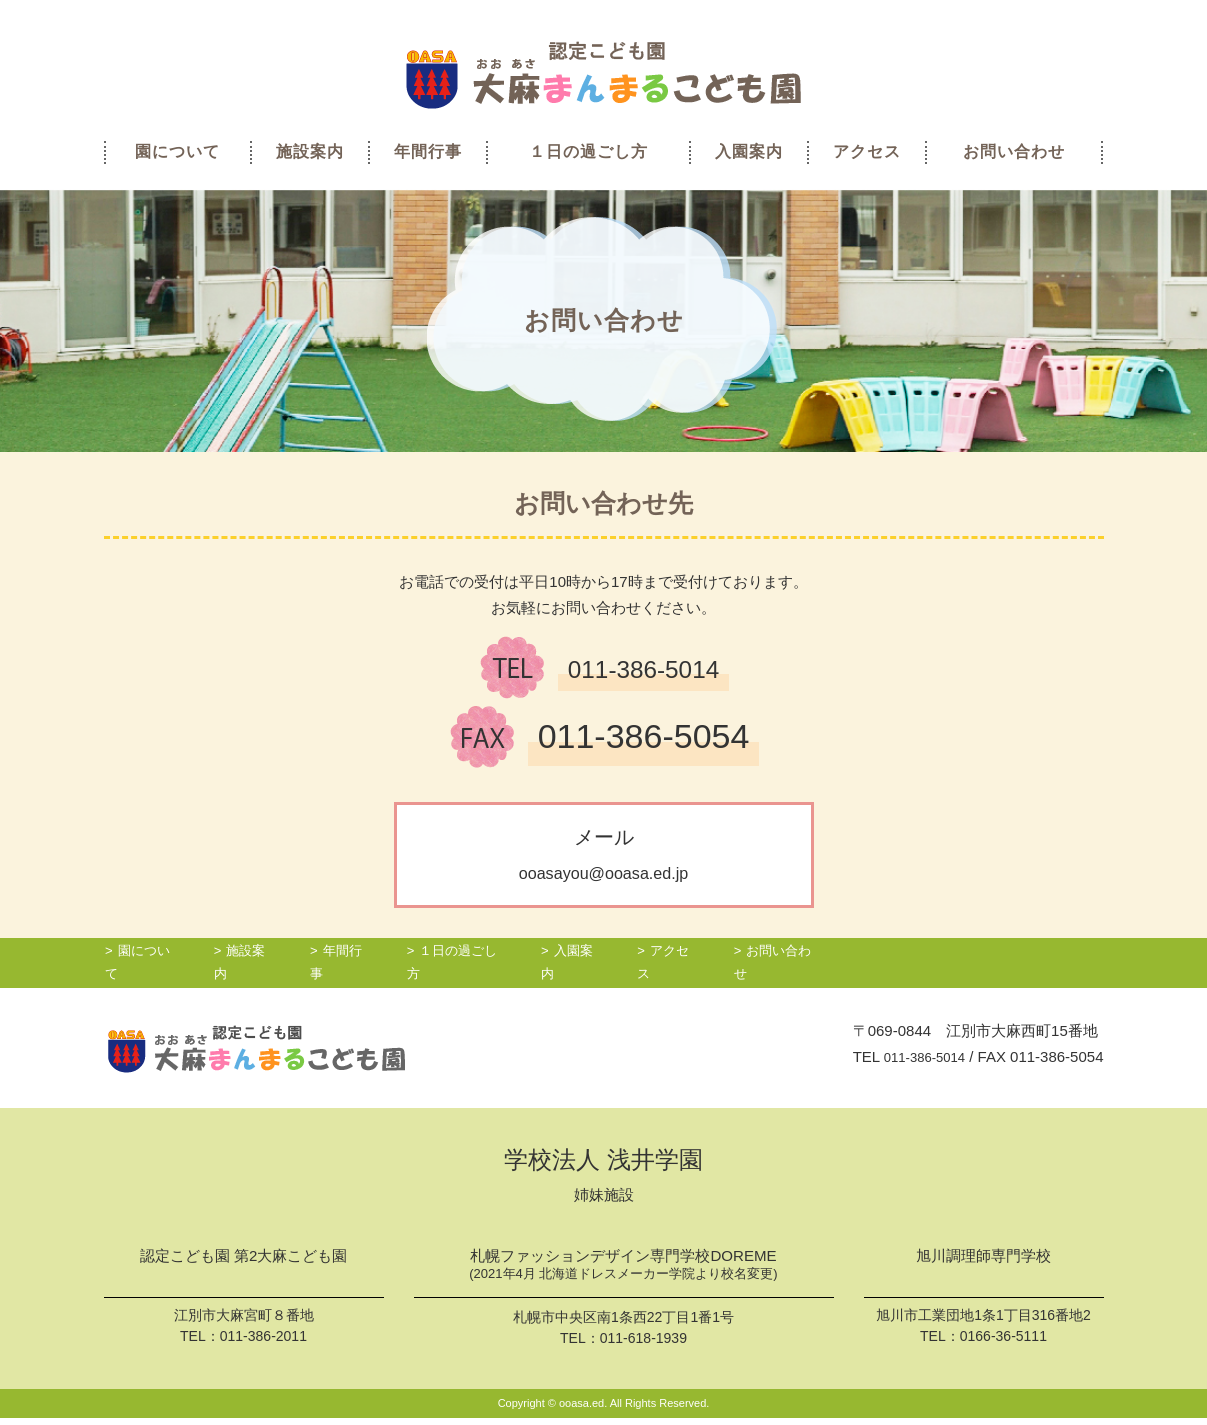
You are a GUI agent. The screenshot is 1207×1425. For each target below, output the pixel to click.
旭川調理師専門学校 (984, 1263)
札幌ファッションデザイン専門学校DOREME (624, 1273)
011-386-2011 (263, 1342)
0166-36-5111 (1003, 1341)
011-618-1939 (643, 1345)
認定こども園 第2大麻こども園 (243, 1263)
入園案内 (749, 151)
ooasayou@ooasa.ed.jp (603, 872)
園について (177, 151)
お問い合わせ (1014, 151)
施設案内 (310, 151)
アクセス (867, 151)
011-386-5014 (918, 1062)
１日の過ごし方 (588, 151)
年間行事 (428, 151)
